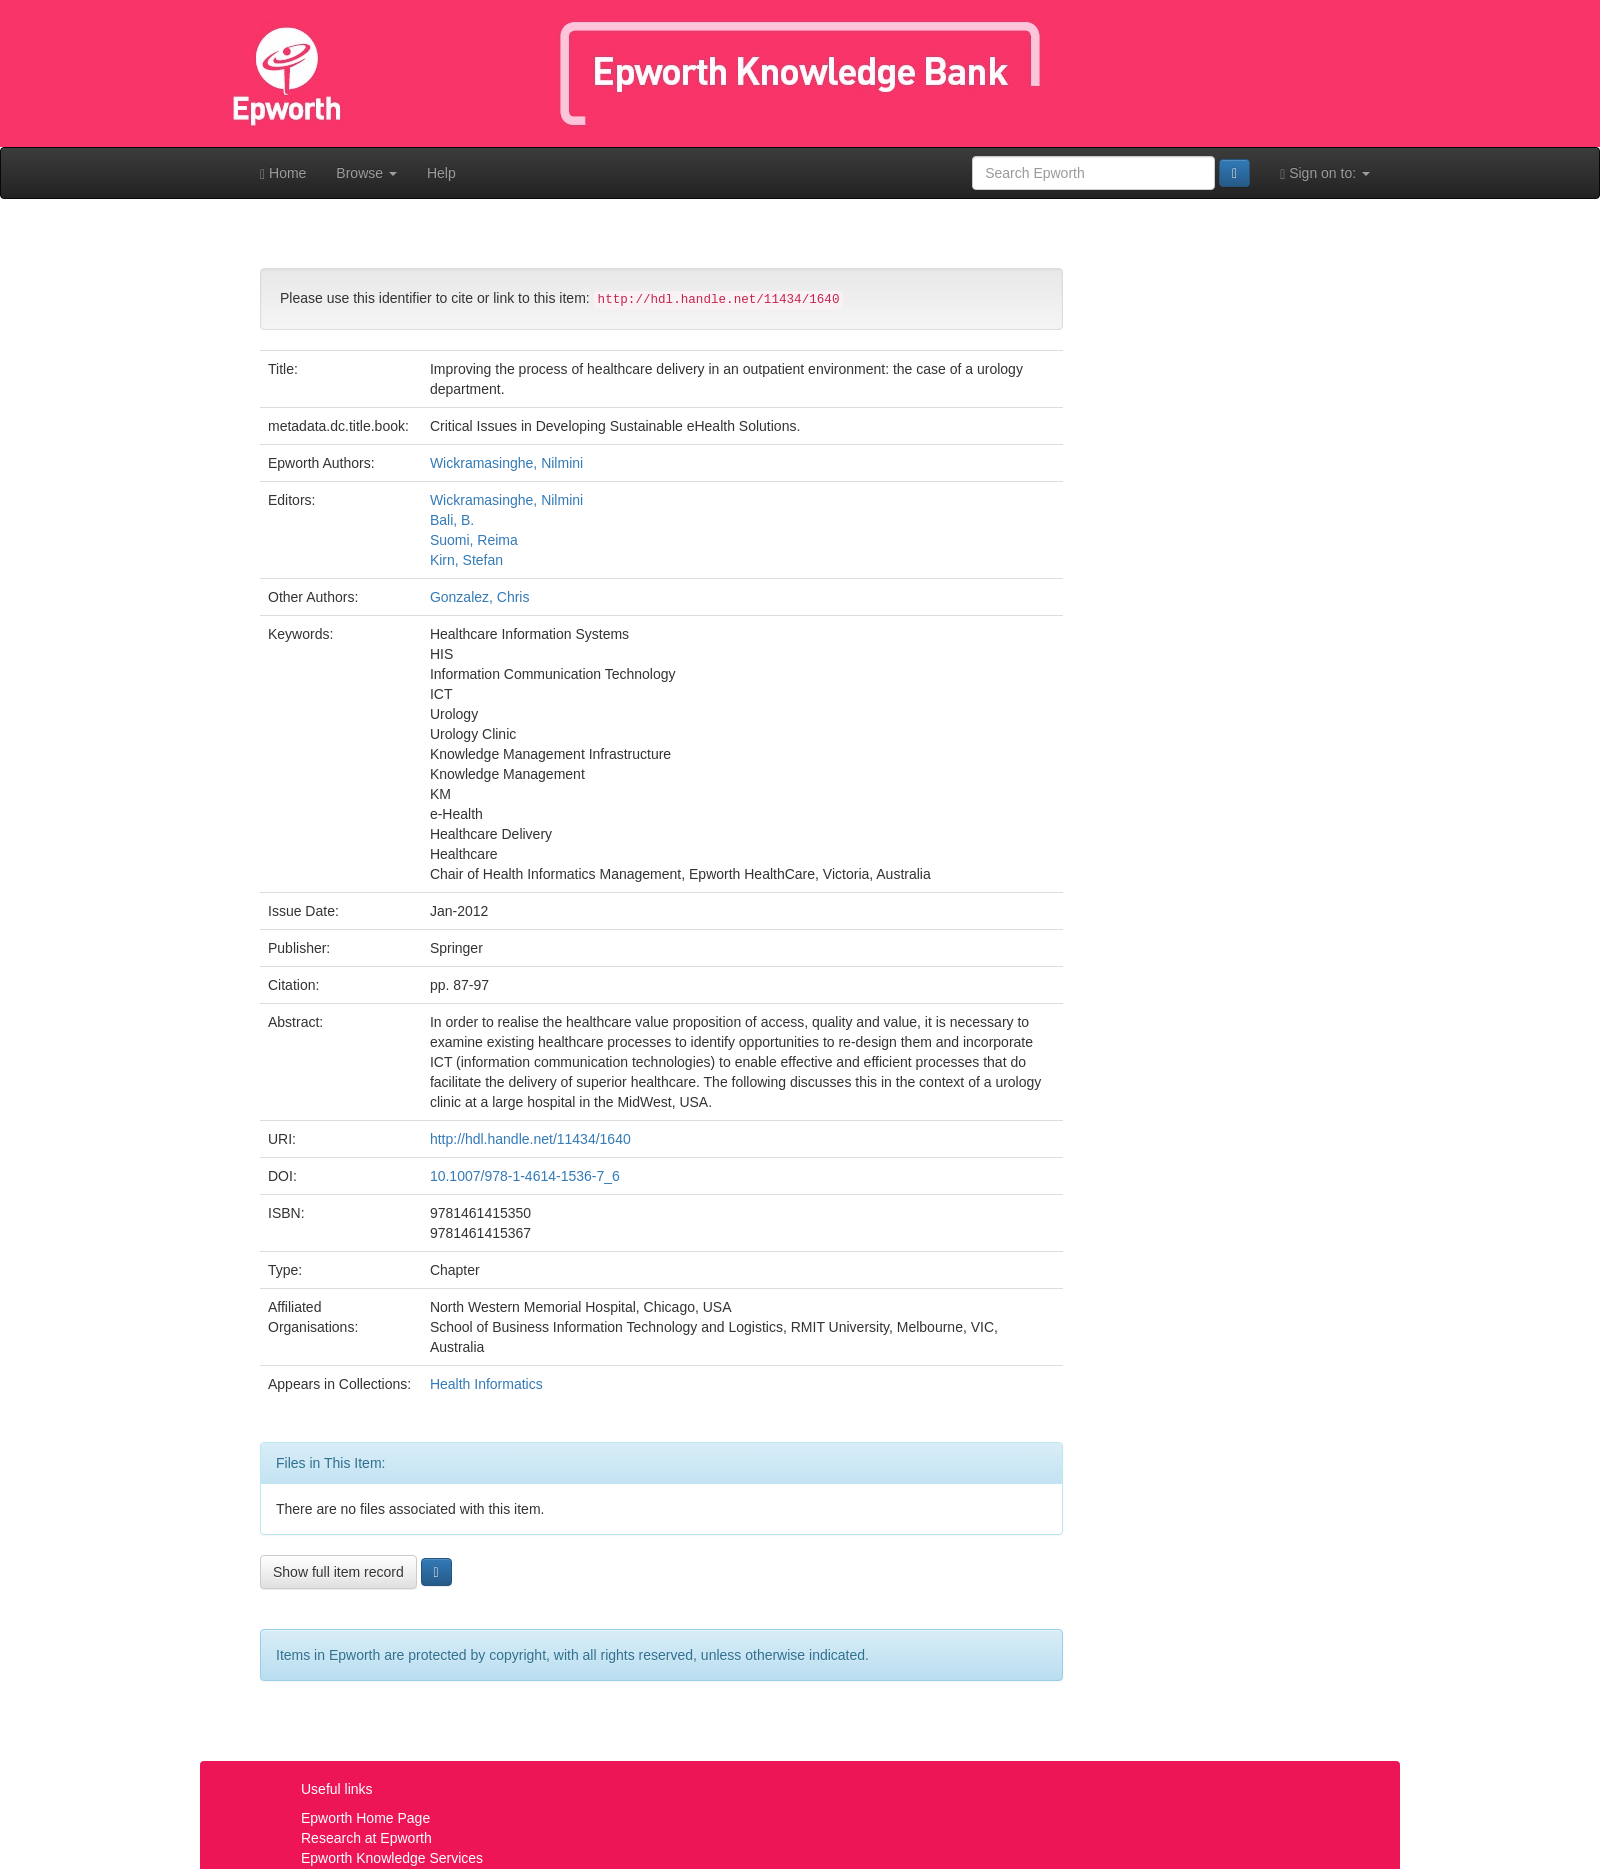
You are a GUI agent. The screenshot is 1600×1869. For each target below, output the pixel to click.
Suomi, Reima (474, 540)
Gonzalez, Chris (480, 597)
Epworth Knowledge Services (392, 1858)
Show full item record (338, 1572)
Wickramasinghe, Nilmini (506, 463)
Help (441, 173)
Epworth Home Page (365, 1818)
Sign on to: (1325, 173)
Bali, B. (452, 520)
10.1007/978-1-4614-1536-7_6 (525, 1176)
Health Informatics (486, 1384)
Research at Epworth (366, 1838)
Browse (366, 173)
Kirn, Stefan (466, 560)
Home (283, 173)
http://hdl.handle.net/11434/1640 (530, 1139)
